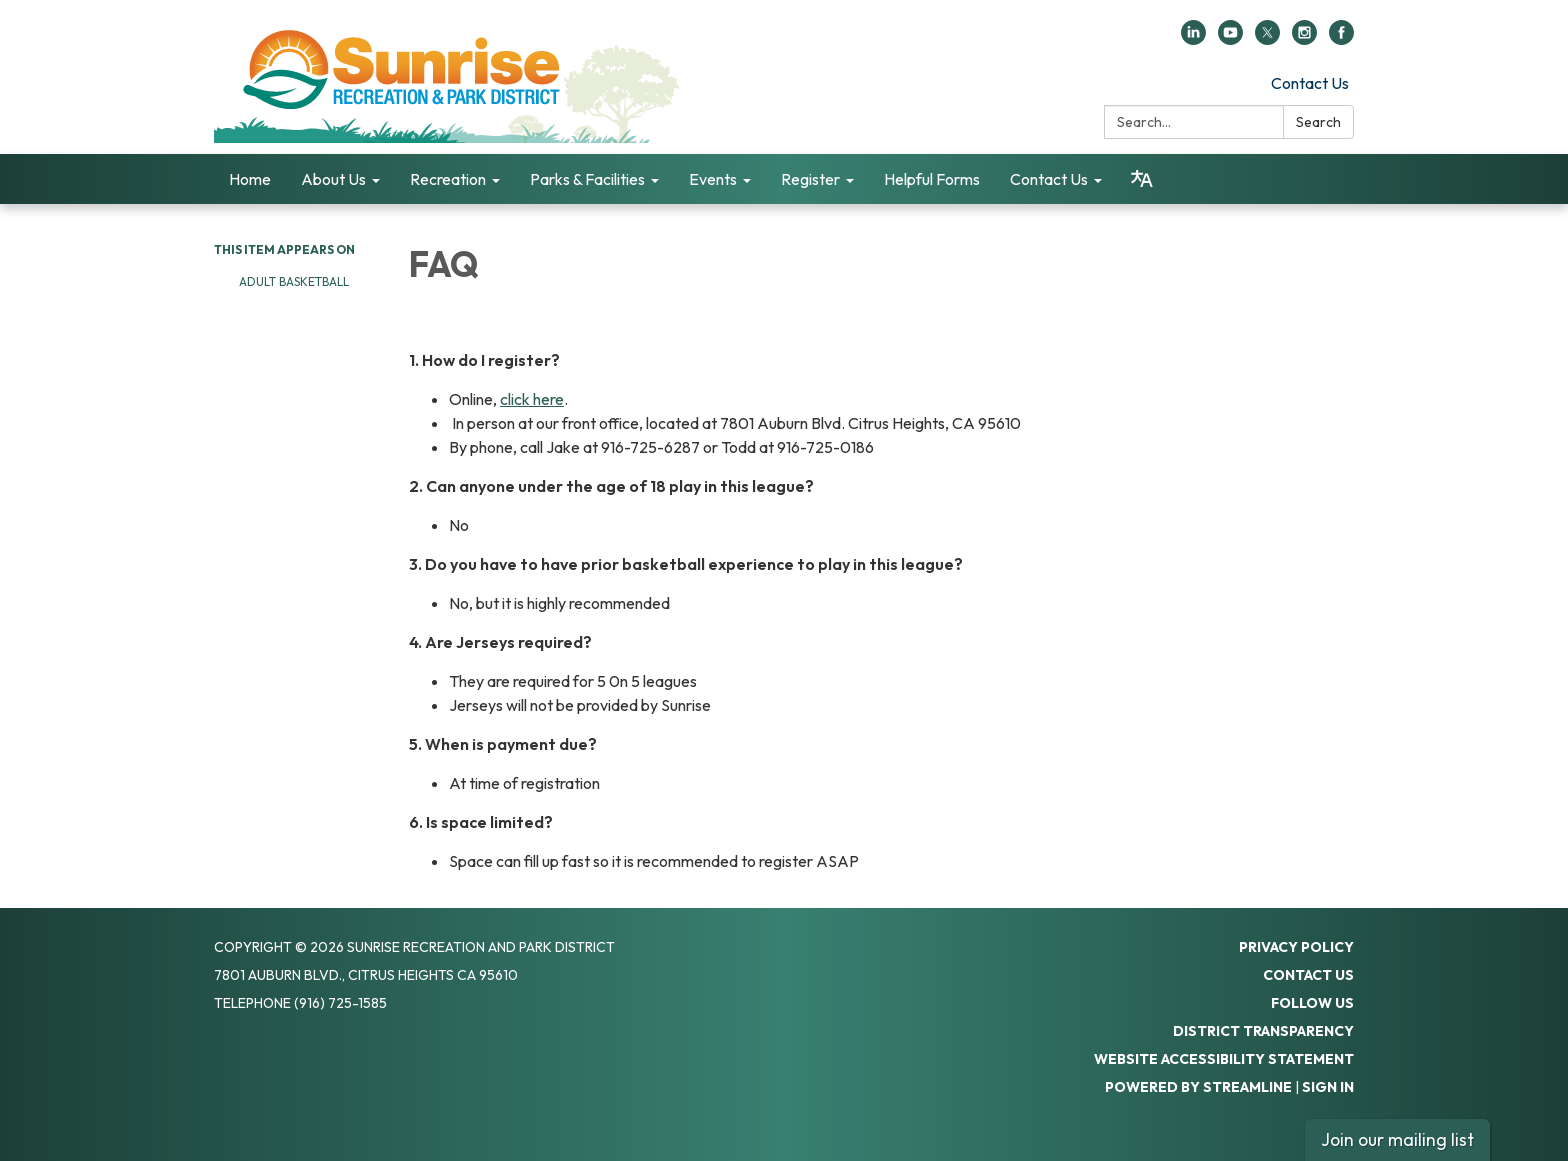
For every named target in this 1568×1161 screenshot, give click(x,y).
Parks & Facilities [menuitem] (587, 179)
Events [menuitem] (713, 179)
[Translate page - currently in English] (1142, 179)
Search (1318, 122)
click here (532, 399)
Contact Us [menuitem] (1049, 179)
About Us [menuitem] (333, 179)
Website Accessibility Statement (1224, 1059)
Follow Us (1312, 1003)
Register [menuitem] (810, 179)
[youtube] (1230, 39)
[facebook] (1341, 39)
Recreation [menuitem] (448, 179)
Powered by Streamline (1198, 1087)
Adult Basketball (295, 281)
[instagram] (1304, 39)
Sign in (1328, 1087)
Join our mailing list (1397, 1139)
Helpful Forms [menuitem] (932, 179)
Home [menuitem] (250, 179)
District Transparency (1263, 1031)
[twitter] (1267, 39)
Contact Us (1310, 83)
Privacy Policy (1296, 947)
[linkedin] (1193, 39)
